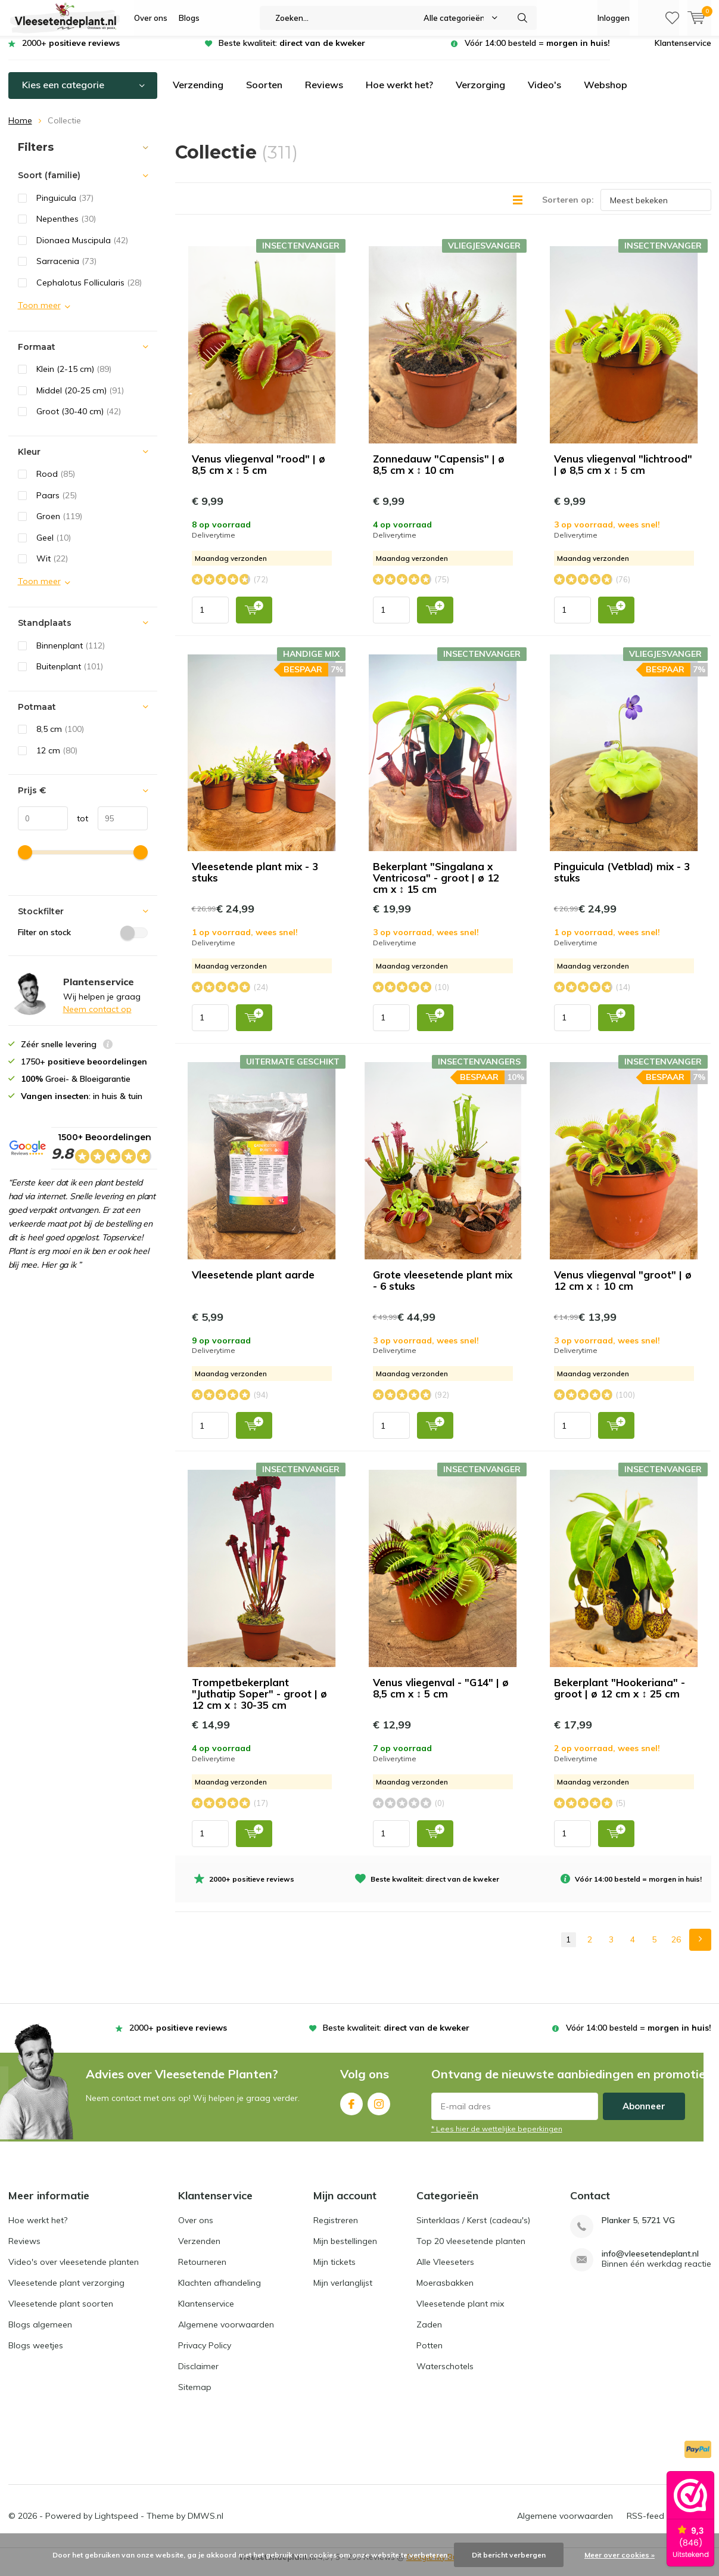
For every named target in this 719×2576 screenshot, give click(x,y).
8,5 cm (60, 738)
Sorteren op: (568, 208)
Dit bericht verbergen (509, 2554)
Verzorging (480, 94)
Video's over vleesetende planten (73, 2270)
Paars (56, 504)
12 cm (56, 759)
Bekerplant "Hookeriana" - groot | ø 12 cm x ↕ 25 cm (619, 1697)
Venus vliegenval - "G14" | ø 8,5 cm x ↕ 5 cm (441, 1697)
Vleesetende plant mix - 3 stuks (255, 881)
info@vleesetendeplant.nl (650, 2263)
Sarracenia (66, 270)
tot (78, 827)
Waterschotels (445, 2375)
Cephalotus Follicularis (89, 291)
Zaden (429, 2333)
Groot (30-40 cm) (78, 420)
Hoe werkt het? (399, 94)
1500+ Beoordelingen (101, 1159)
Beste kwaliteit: (292, 51)
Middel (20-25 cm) (80, 399)
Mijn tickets (334, 2270)
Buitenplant (69, 675)
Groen (59, 525)
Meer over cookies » (619, 2554)
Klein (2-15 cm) (73, 378)
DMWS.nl (205, 2524)
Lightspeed (116, 2524)
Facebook (351, 2110)
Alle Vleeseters (445, 2270)
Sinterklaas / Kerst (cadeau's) (473, 2229)
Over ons (150, 18)
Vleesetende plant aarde (253, 1283)
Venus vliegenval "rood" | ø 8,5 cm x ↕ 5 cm (258, 473)
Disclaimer (198, 2375)
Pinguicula (65, 206)
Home (20, 129)
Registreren (335, 2229)
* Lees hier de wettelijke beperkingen (496, 2137)
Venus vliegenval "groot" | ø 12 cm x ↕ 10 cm (623, 1289)
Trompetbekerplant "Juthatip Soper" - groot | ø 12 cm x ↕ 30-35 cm (259, 1702)
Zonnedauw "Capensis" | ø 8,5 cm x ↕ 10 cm (439, 473)
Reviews (324, 94)
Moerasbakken (445, 2291)
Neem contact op (97, 1018)
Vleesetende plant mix (460, 2312)
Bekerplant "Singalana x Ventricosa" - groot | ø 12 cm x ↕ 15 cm (436, 886)
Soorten (264, 94)
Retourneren (202, 2270)
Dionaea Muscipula (82, 249)
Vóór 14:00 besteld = (537, 51)
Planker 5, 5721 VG (638, 2229)
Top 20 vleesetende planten (470, 2250)
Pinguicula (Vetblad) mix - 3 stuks (622, 881)
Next (700, 1949)
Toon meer (39, 313)
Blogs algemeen (40, 2333)
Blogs (189, 18)
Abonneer (643, 2115)
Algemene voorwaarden (226, 2333)
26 (676, 1948)
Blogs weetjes (35, 2354)
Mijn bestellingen (345, 2250)
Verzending (198, 94)
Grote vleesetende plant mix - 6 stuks (442, 1289)
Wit (52, 567)
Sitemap (194, 2396)
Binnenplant (70, 653)
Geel (53, 546)
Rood (55, 482)
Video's (544, 94)
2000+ (71, 51)
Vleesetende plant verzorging (66, 2291)
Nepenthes (66, 227)
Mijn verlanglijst (342, 2291)
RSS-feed (645, 2524)
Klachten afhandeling (219, 2291)
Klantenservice (683, 51)
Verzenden (199, 2250)
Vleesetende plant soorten (60, 2312)
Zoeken (522, 18)
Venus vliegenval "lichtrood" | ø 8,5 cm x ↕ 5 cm (623, 473)
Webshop (605, 94)
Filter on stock (83, 941)
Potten (429, 2354)
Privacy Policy (204, 2354)
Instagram (379, 2110)
